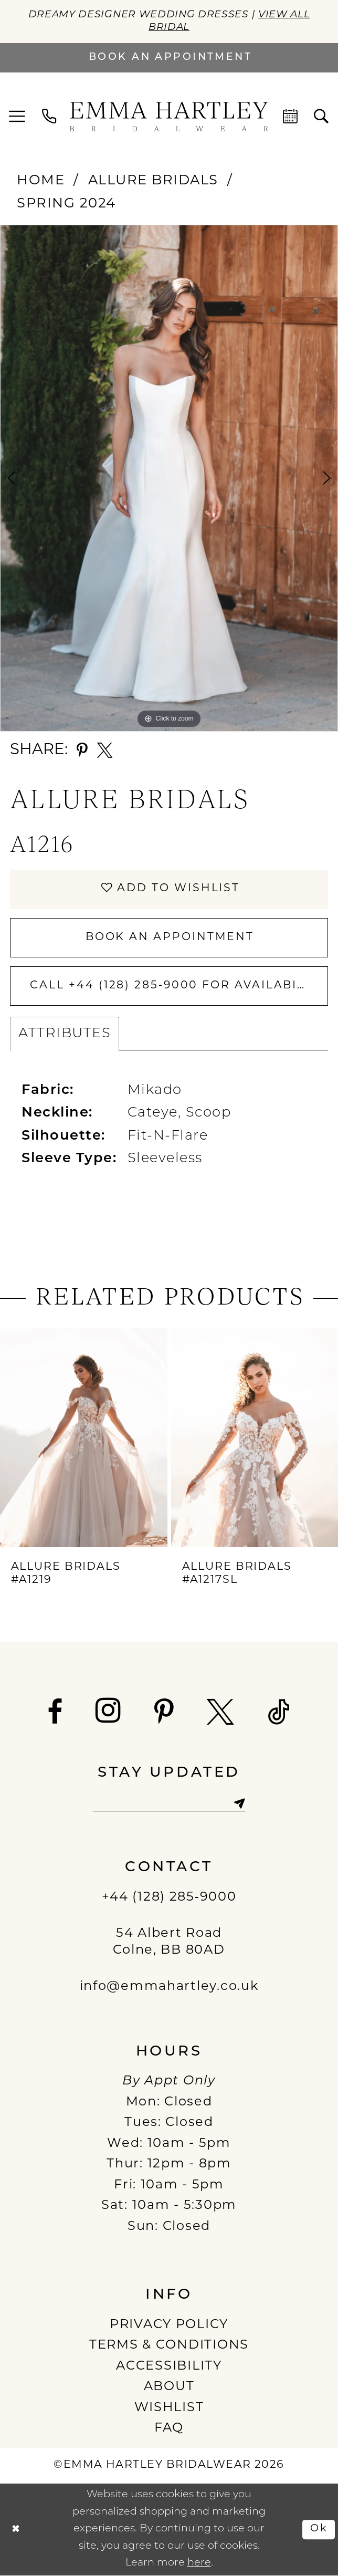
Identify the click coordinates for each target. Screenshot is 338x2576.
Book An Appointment (170, 937)
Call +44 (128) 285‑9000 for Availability (179, 986)
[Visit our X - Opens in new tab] (221, 1713)
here (199, 2564)
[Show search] (321, 116)
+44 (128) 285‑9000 (169, 1898)
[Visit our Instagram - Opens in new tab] (109, 1711)
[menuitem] (17, 117)
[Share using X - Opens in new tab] (104, 750)
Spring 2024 (66, 204)
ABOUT (169, 2388)
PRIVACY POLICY (169, 2326)
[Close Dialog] (15, 2529)
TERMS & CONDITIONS (169, 2346)
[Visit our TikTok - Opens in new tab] (279, 1713)
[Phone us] (49, 116)
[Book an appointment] (169, 57)
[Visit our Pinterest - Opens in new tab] (164, 1713)
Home (41, 180)
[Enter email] (169, 1804)
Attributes (64, 1034)
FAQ (169, 2429)
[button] (17, 117)
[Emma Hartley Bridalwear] (169, 117)
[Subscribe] (239, 1804)
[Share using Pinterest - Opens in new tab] (82, 750)
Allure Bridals (153, 180)
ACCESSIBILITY (168, 2367)
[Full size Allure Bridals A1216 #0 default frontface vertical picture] (169, 478)
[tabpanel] (169, 478)
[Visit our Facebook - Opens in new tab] (55, 1713)
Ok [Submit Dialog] (319, 2530)
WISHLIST (169, 2409)
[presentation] (83, 1438)
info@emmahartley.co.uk (169, 1987)
